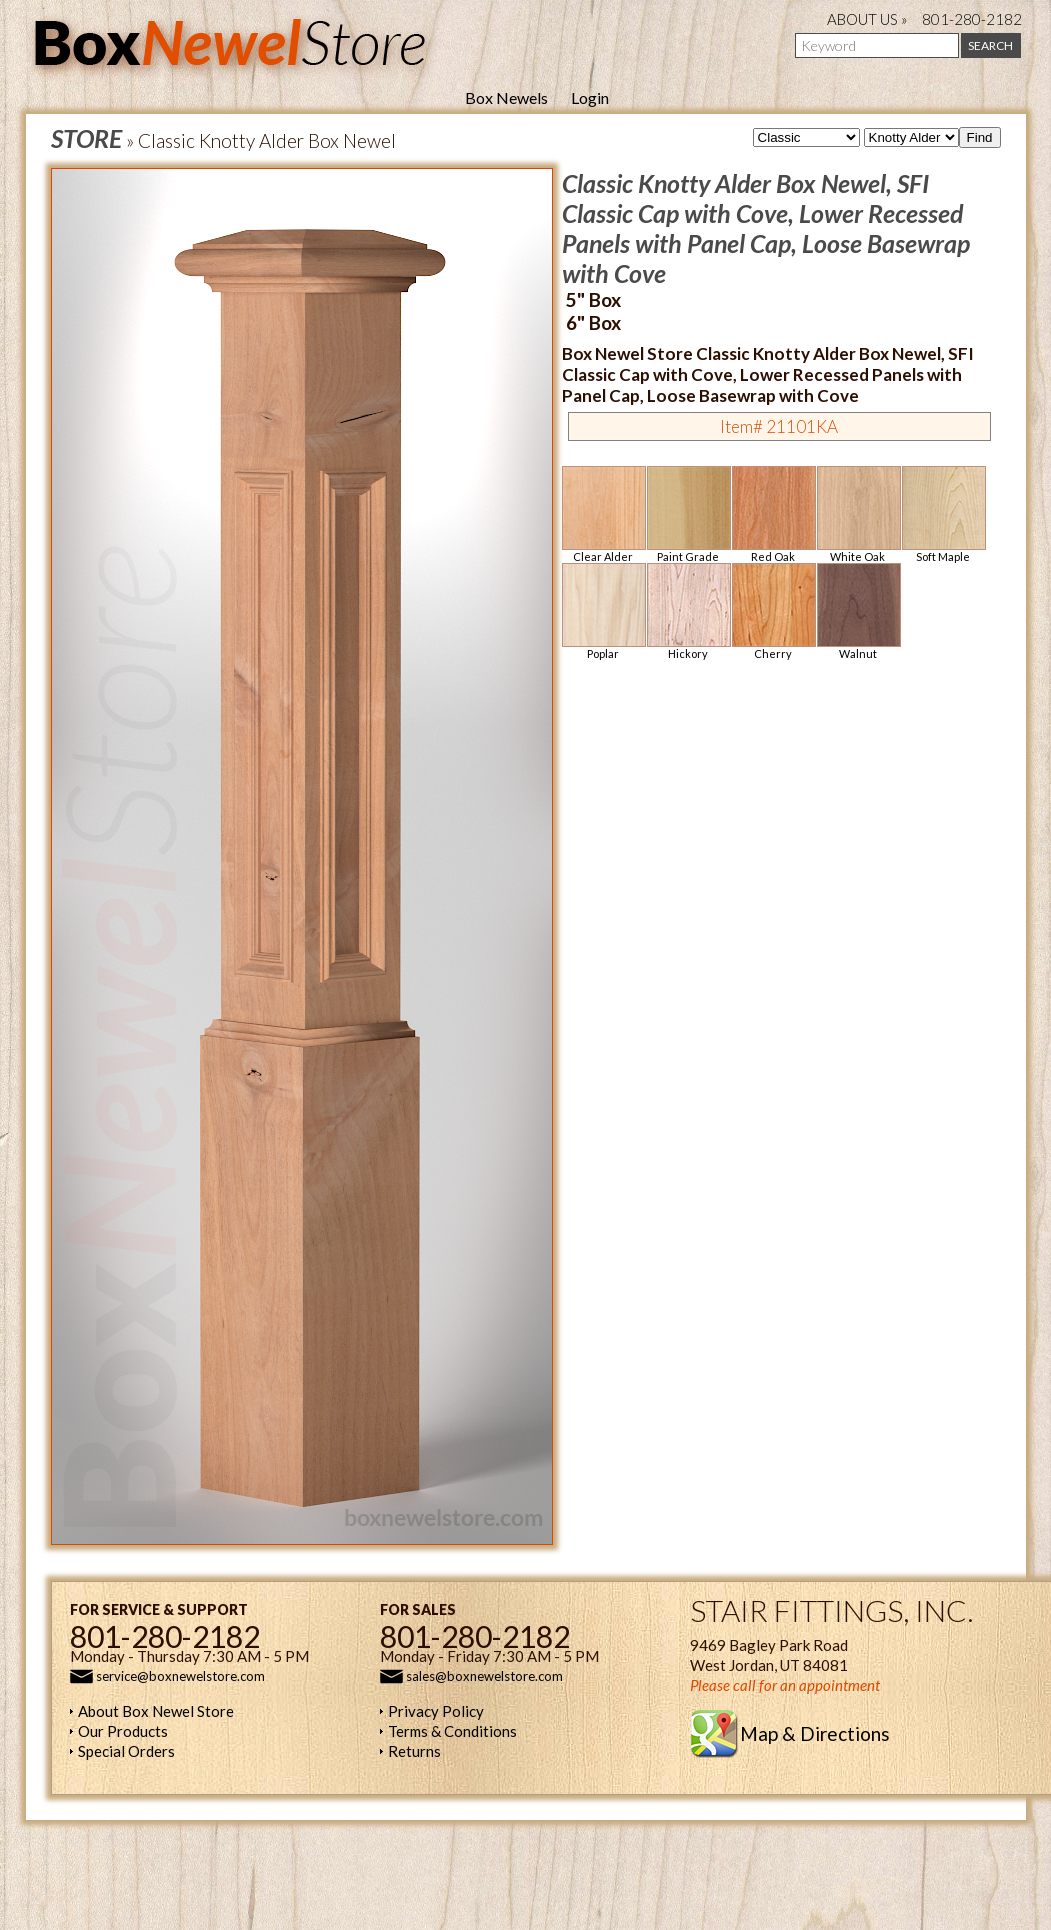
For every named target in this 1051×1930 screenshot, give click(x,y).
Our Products (123, 1731)
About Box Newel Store (156, 1711)
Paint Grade (688, 514)
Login (590, 97)
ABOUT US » (867, 19)
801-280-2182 (972, 19)
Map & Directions (815, 1733)
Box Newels (506, 97)
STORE (86, 138)
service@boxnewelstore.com (180, 1676)
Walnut (858, 611)
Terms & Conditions (452, 1731)
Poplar (603, 611)
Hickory (688, 611)
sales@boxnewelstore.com (484, 1676)
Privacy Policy (436, 1711)
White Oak (858, 514)
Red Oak (773, 514)
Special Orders (126, 1751)
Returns (414, 1751)
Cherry (773, 611)
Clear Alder (603, 514)
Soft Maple (943, 514)
